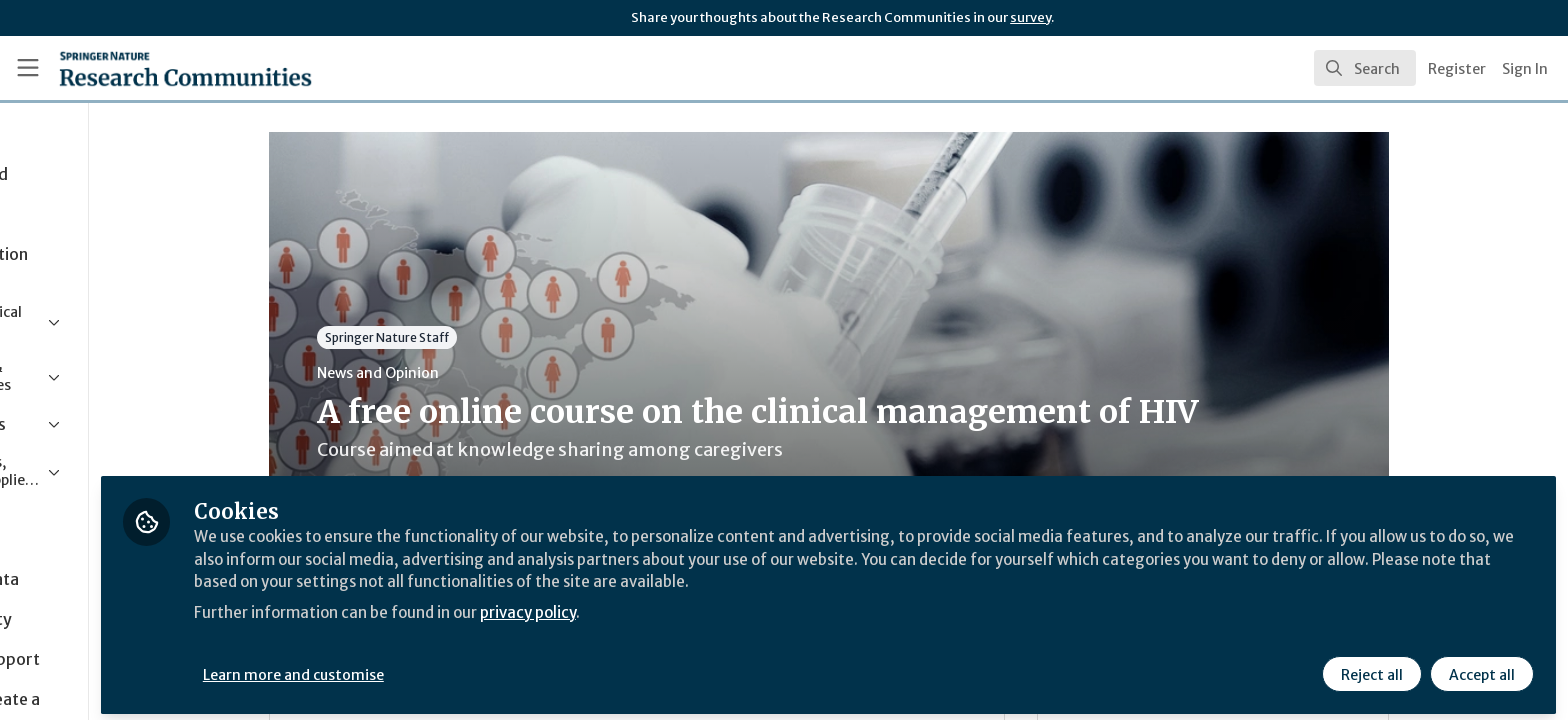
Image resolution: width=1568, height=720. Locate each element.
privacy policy (712, 604)
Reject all (1370, 667)
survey (1030, 17)
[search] (1365, 68)
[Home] (161, 68)
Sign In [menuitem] (1525, 69)
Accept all (1480, 667)
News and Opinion (461, 373)
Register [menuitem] (1457, 69)
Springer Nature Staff (470, 337)
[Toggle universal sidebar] (28, 68)
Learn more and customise (461, 667)
